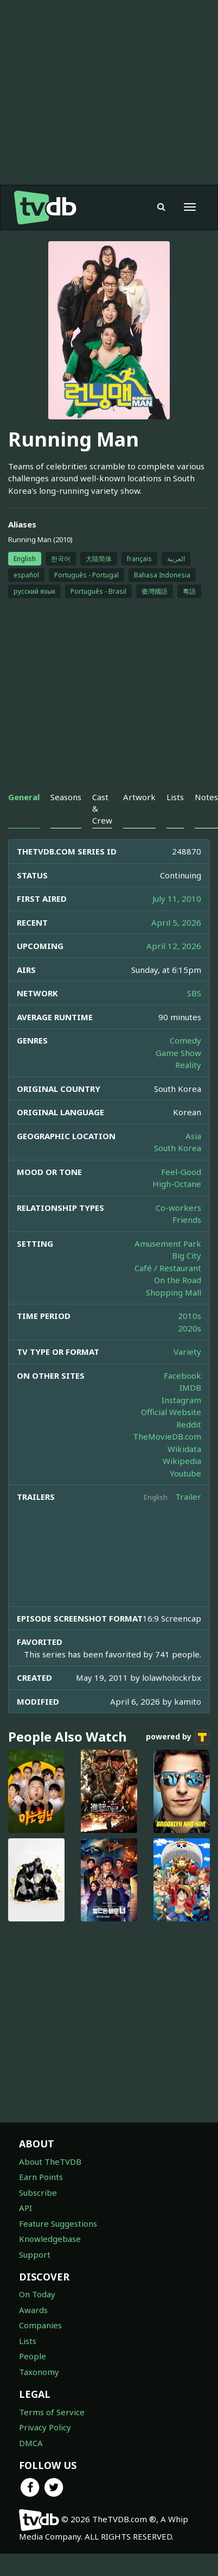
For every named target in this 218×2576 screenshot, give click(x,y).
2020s (189, 1328)
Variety (187, 1351)
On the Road (177, 1279)
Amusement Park (167, 1243)
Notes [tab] (206, 796)
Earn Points (41, 2176)
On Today (37, 2294)
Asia (193, 1135)
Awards (33, 2309)
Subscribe (38, 2192)
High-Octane (176, 1183)
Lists (27, 2340)
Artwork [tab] (139, 796)
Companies (40, 2325)
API (25, 2207)
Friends (186, 1219)
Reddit (188, 1424)
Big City (186, 1255)
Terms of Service (52, 2412)
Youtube (185, 1473)
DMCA (31, 2442)
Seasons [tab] (65, 796)
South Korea (177, 1147)
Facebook (182, 1375)
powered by (178, 1737)
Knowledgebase (50, 2238)
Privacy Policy (45, 2427)
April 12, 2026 (173, 945)
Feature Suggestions (58, 2223)
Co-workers (178, 1207)
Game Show (178, 1052)
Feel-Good (181, 1171)
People (32, 2356)
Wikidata (184, 1448)
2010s (189, 1315)
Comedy (185, 1040)
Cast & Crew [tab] (102, 808)
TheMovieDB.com (167, 1436)
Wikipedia (182, 1460)
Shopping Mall (173, 1292)
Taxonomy (39, 2371)
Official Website (171, 1411)
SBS (194, 993)
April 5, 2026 (176, 922)
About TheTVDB (50, 2161)
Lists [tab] (175, 796)
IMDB (190, 1387)
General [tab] (24, 796)
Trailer (188, 1496)
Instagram (181, 1399)
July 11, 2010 (176, 898)
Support (34, 2254)
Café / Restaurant (167, 1267)
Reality (188, 1064)
